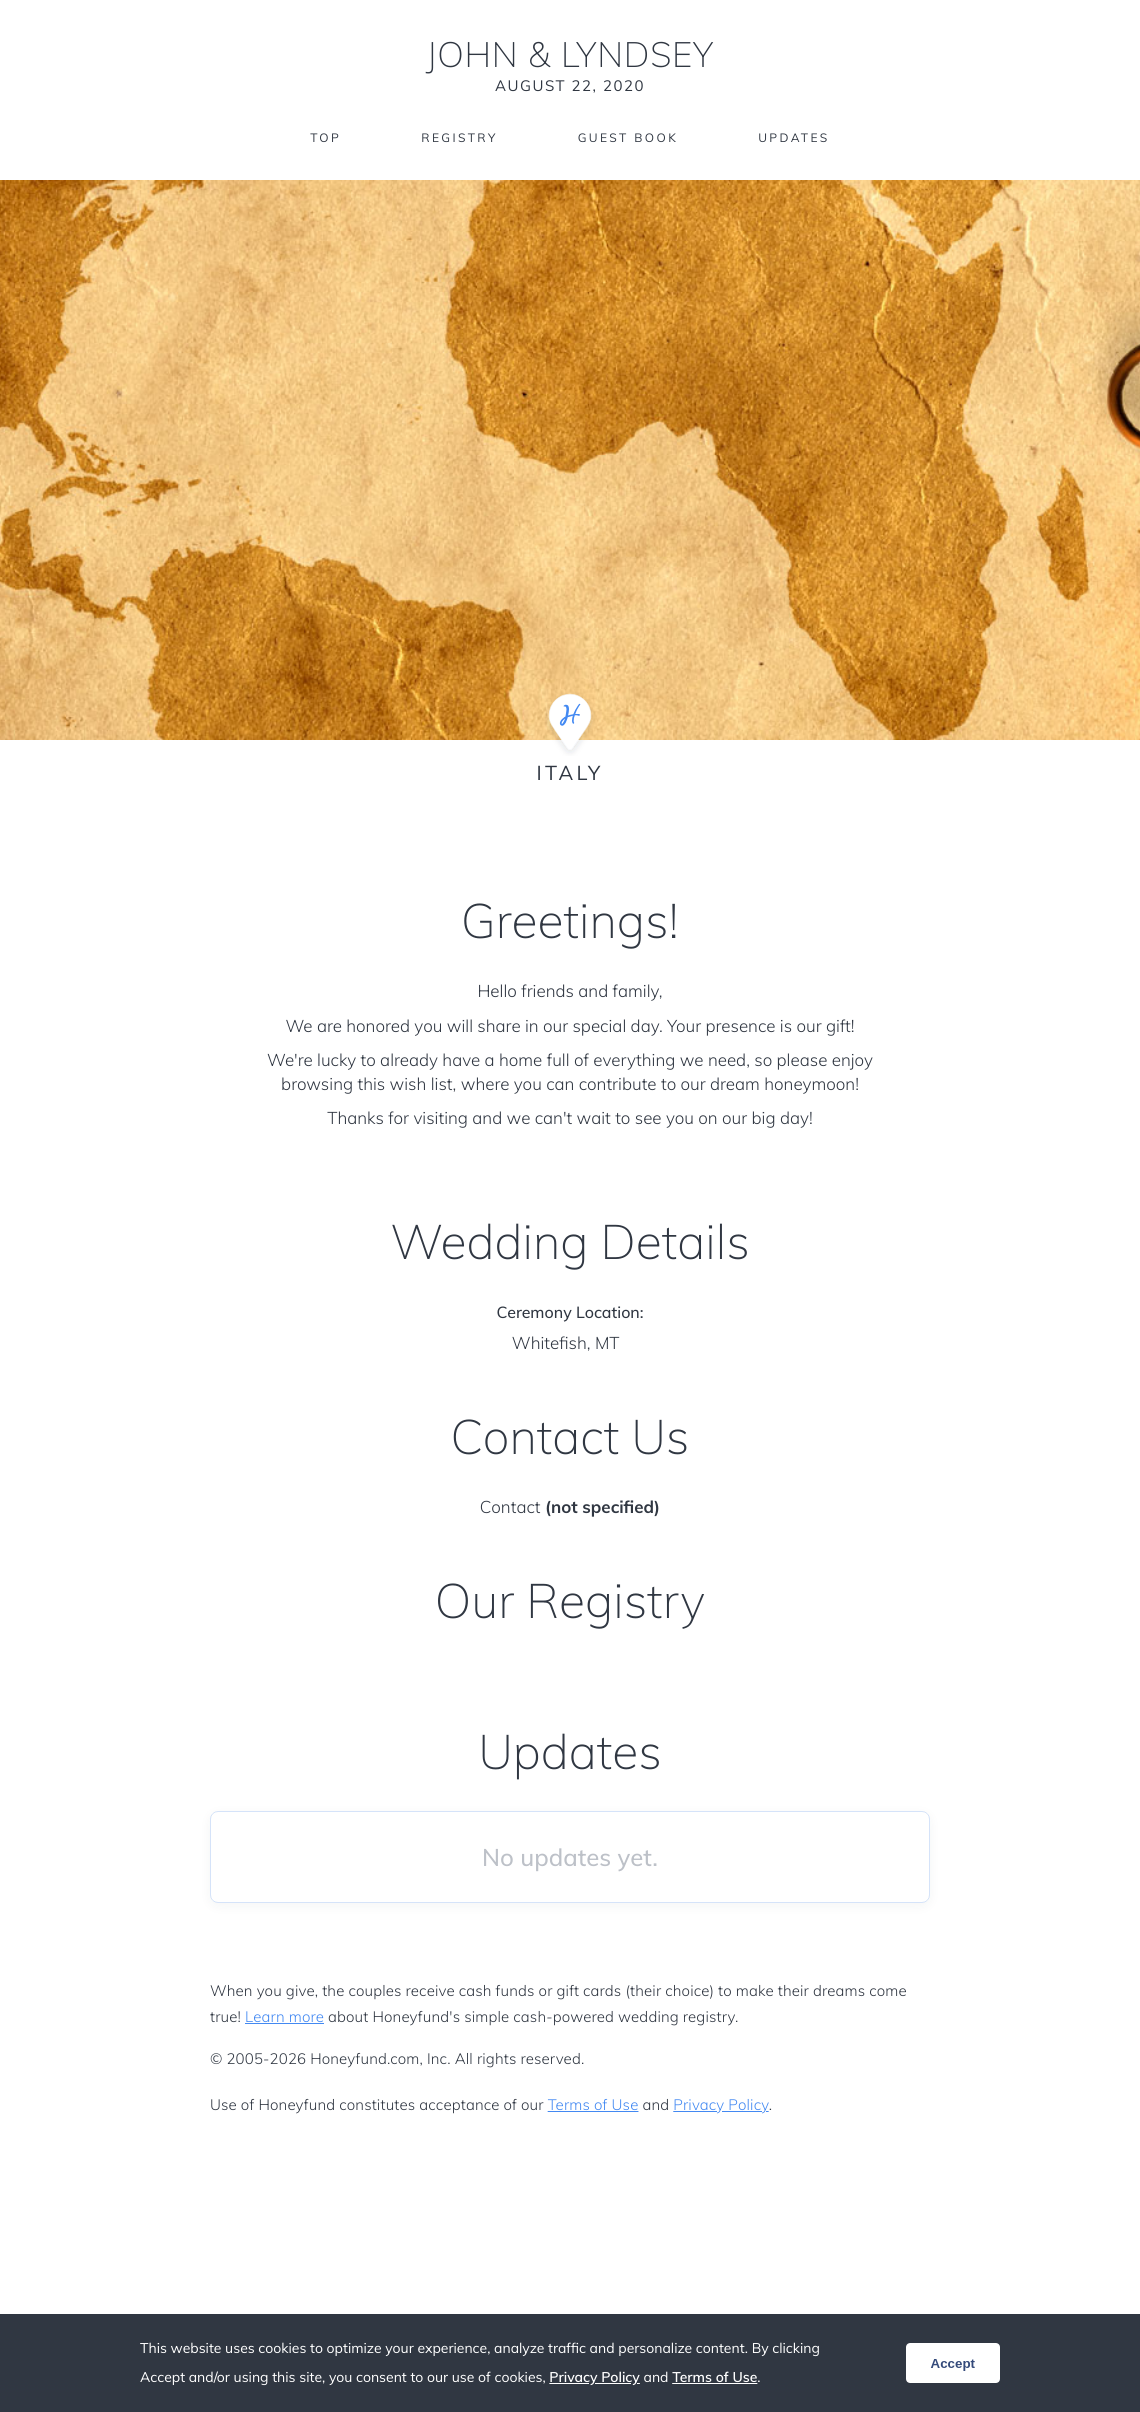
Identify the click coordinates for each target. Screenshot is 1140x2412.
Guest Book (628, 137)
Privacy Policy (720, 2104)
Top (325, 137)
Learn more (284, 2016)
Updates (794, 137)
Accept (953, 2363)
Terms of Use (593, 2104)
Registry (459, 137)
